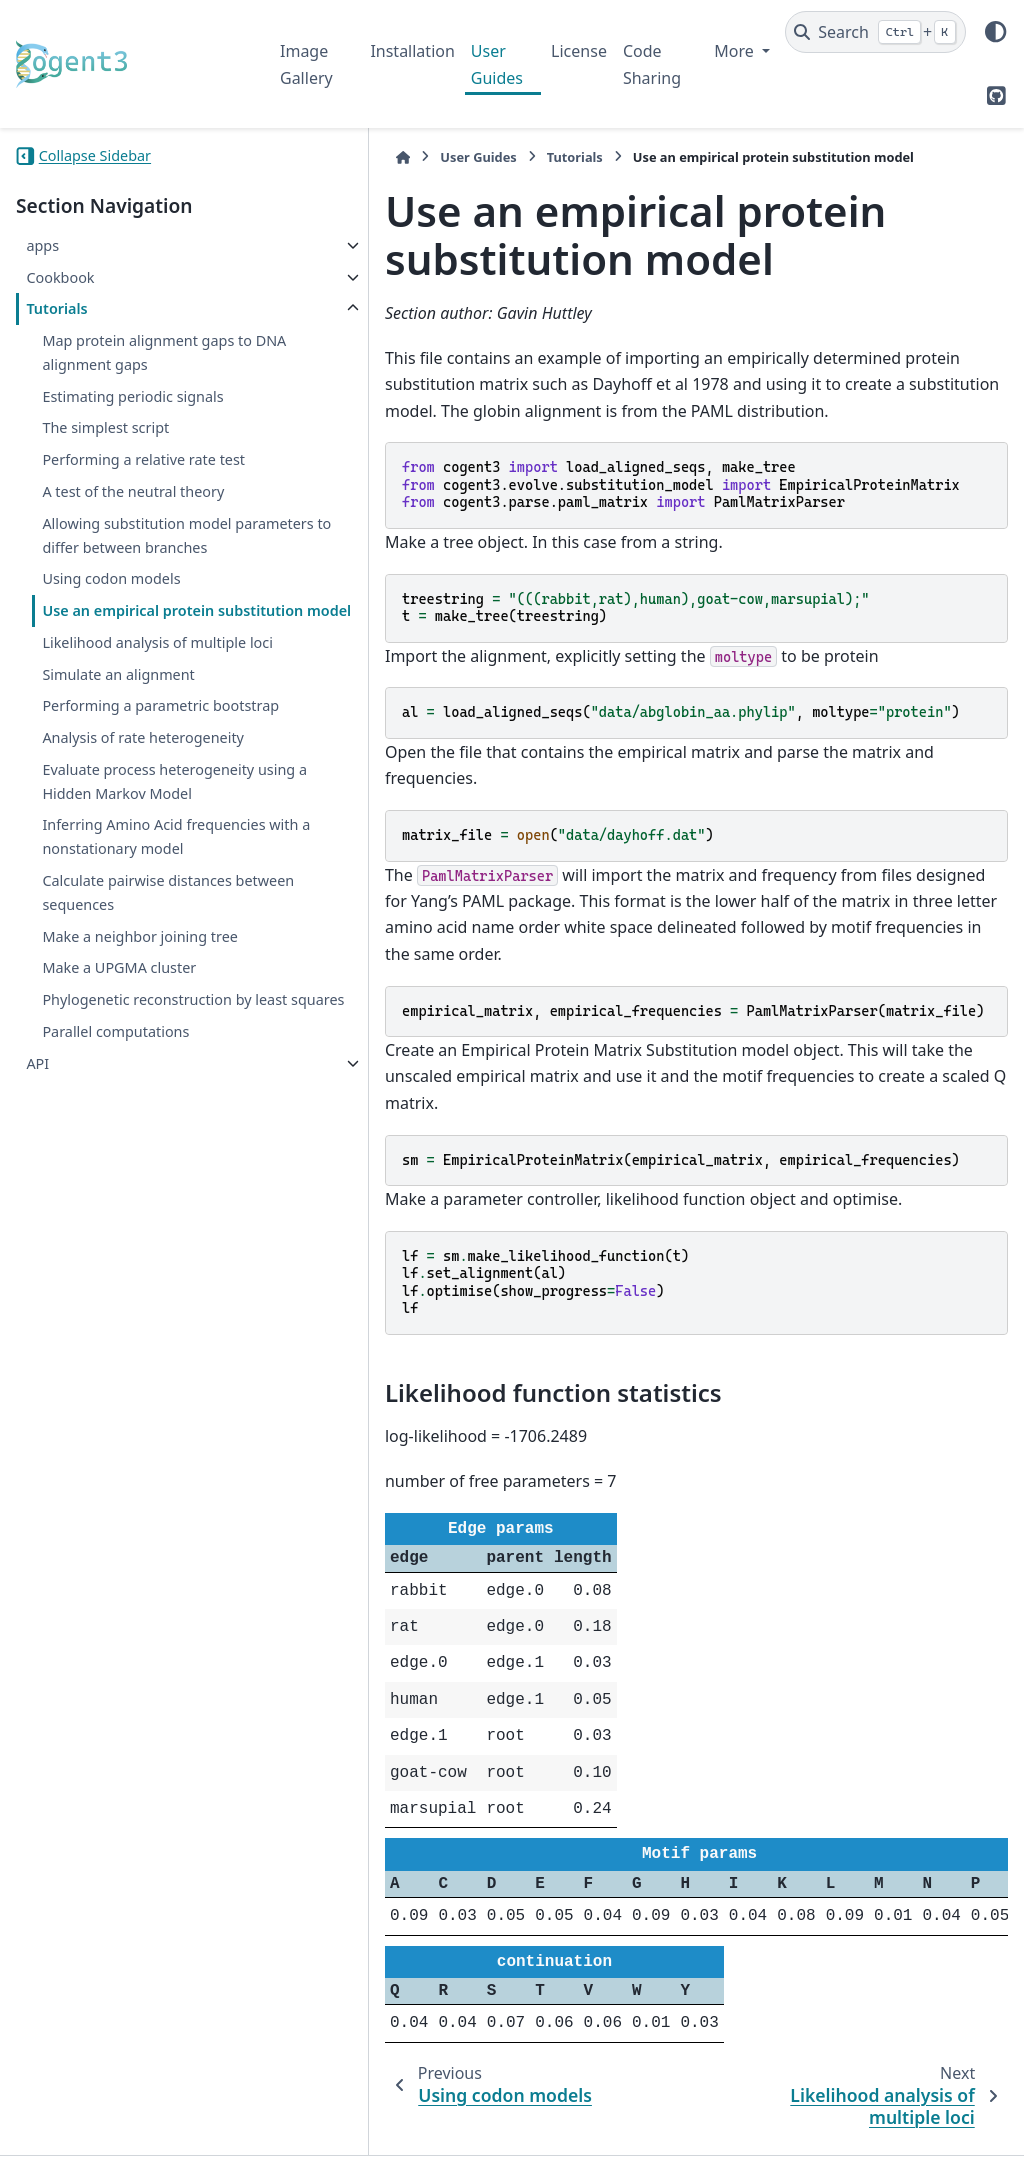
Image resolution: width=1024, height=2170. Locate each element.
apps (42, 245)
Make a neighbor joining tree (140, 1126)
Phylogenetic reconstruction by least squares (137, 1201)
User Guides (497, 64)
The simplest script (105, 427)
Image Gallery (306, 64)
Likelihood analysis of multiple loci (114, 725)
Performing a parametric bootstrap (125, 812)
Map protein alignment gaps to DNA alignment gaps (138, 352)
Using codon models (111, 626)
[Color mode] (996, 32)
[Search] (875, 32)
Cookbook (60, 277)
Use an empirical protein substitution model (128, 670)
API (37, 1276)
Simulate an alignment (118, 769)
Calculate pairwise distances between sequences (136, 1082)
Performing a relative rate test (129, 471)
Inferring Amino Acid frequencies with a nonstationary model (112, 1015)
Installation (412, 51)
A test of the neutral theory (133, 515)
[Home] (290, 157)
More (736, 51)
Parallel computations (115, 1245)
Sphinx (150, 2141)
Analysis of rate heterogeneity (93, 868)
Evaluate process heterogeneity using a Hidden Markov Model (117, 936)
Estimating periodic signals (132, 396)
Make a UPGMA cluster (119, 1157)
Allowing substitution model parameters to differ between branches (141, 571)
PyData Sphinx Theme (872, 2123)
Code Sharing (652, 64)
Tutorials (56, 308)
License (579, 51)
